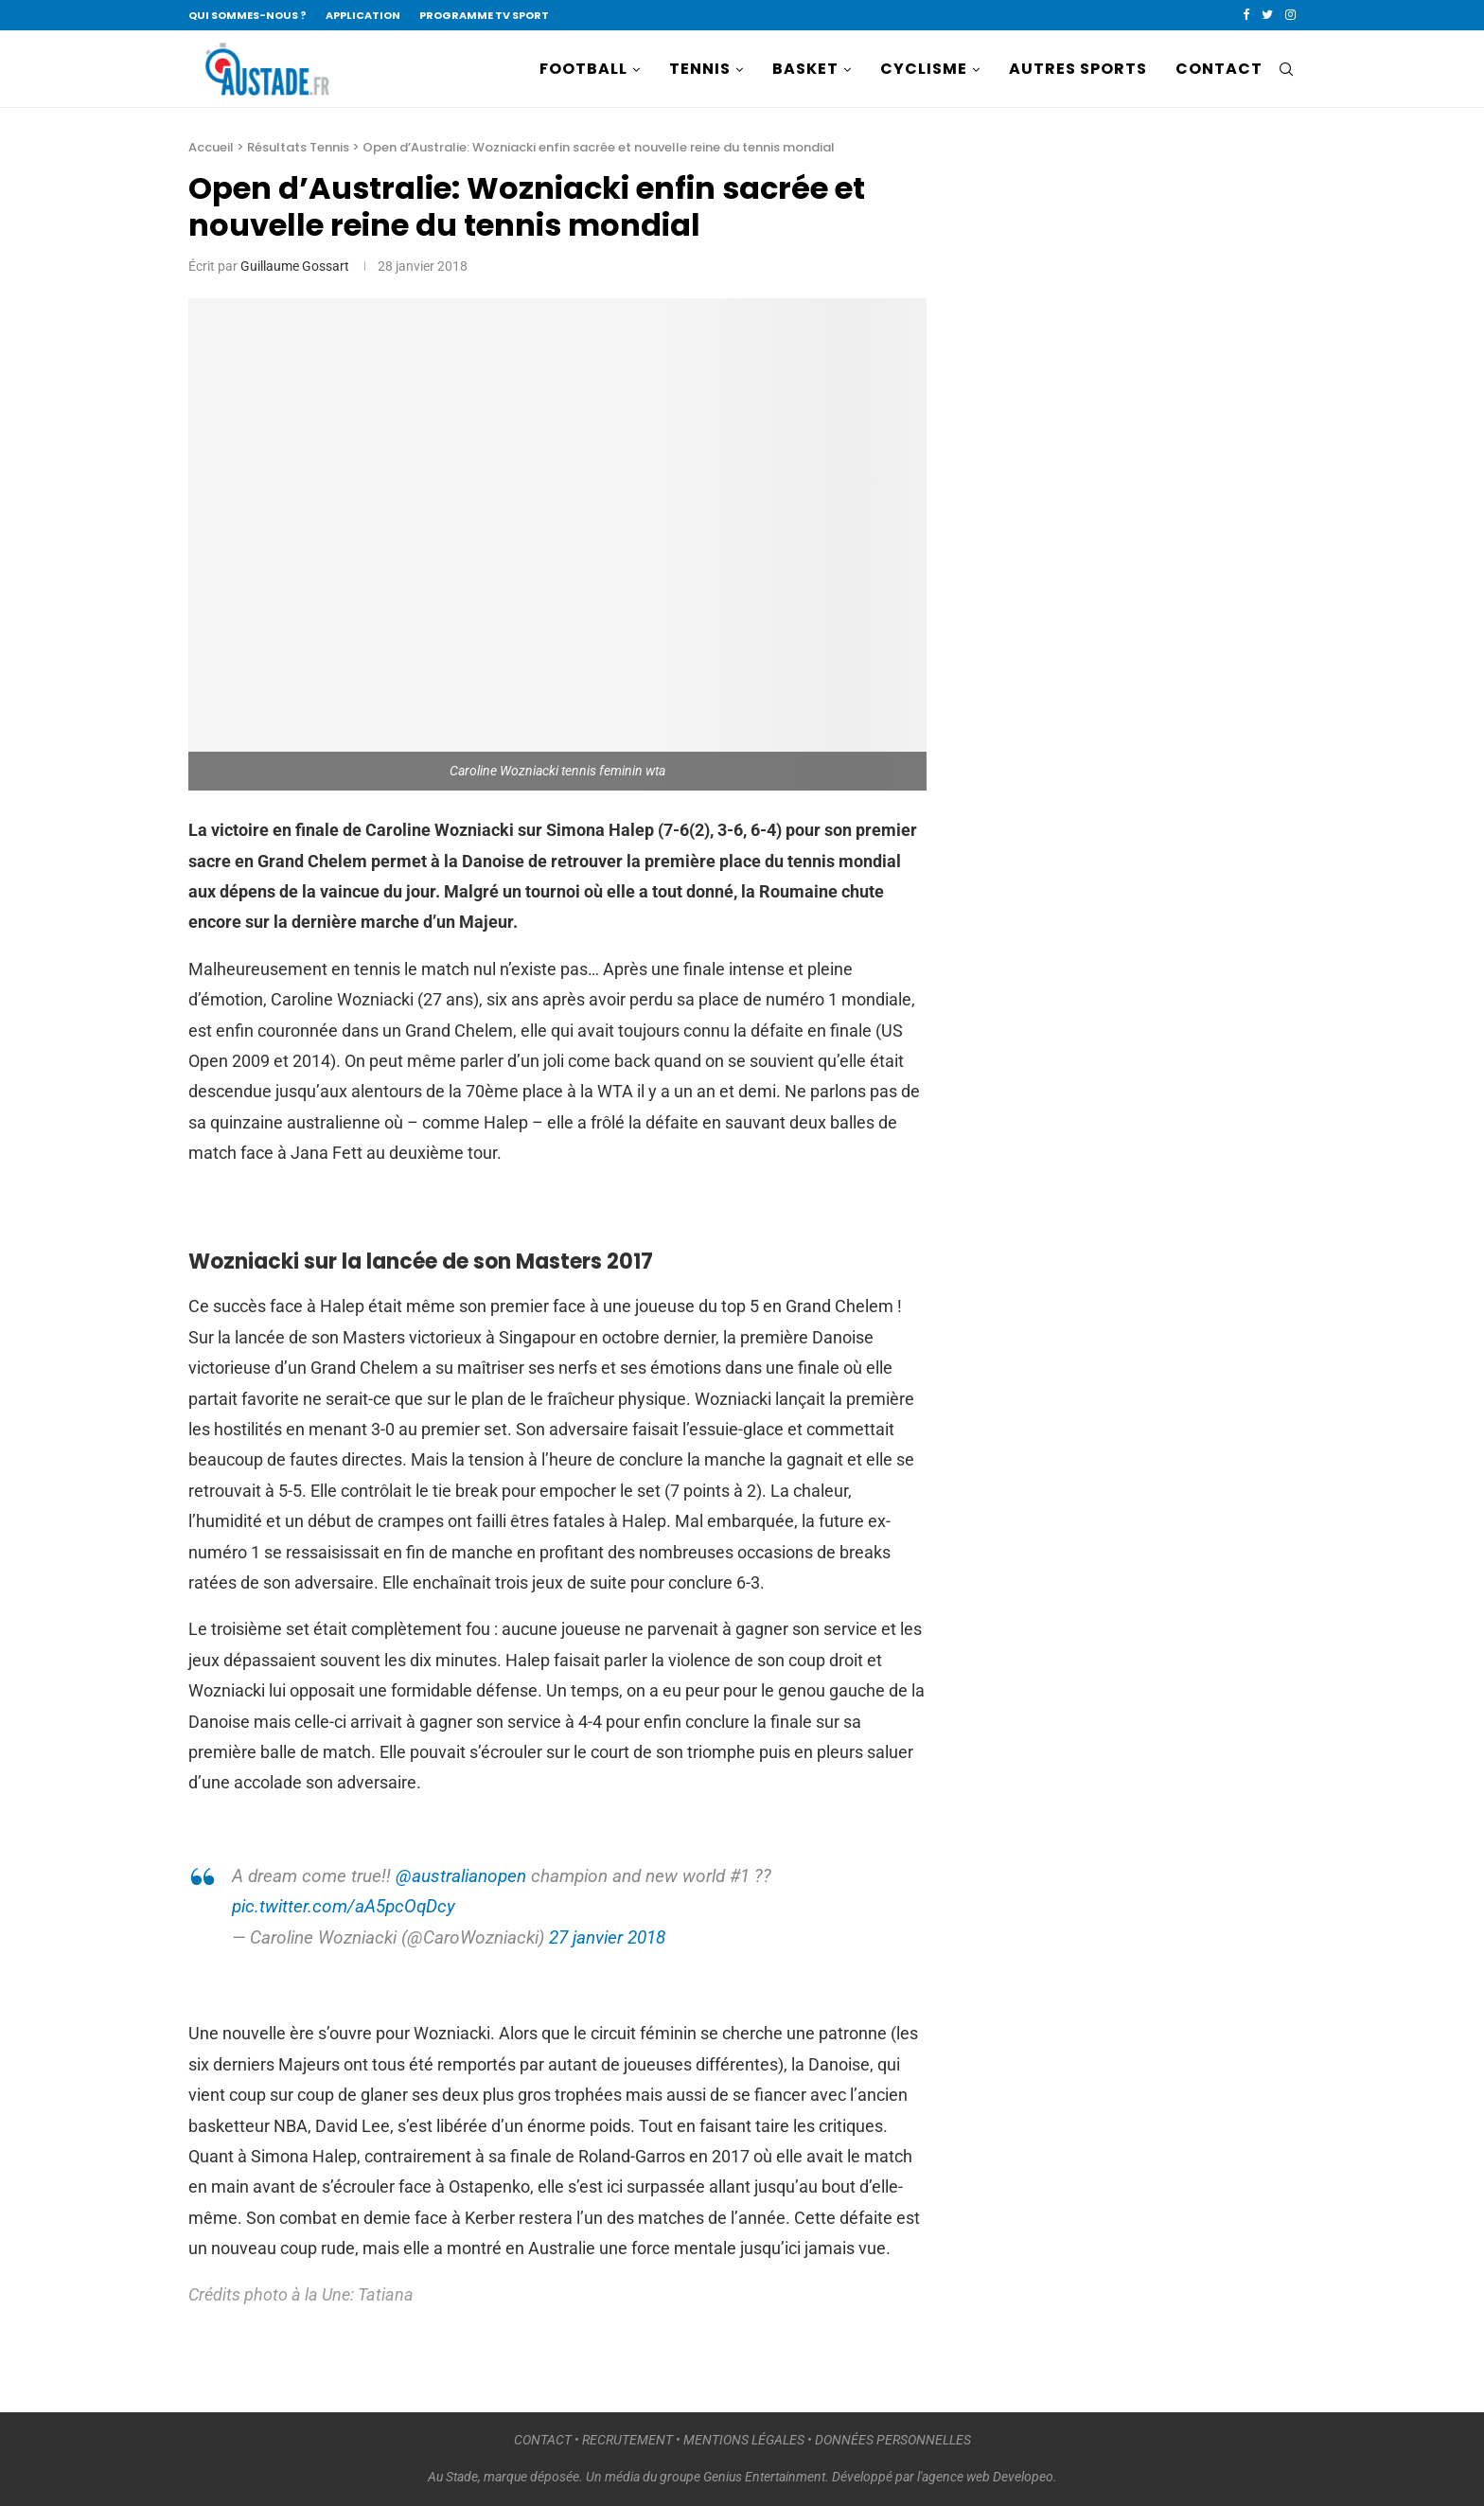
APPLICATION (363, 15)
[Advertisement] (1116, 470)
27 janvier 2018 (607, 1937)
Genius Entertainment (764, 2476)
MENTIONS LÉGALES (743, 2439)
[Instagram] (1290, 15)
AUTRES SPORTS (1078, 69)
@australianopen (461, 1876)
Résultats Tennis (298, 147)
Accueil (211, 147)
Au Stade (453, 2476)
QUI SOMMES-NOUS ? (247, 15)
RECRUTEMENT (627, 2439)
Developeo (1023, 2476)
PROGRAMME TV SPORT (484, 15)
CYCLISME (923, 69)
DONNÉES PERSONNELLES (893, 2439)
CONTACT (1219, 69)
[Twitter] (1267, 15)
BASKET (805, 69)
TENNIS (700, 69)
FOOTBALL (583, 69)
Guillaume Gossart (294, 266)
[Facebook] (1246, 15)
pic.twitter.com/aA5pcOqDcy (343, 1906)
